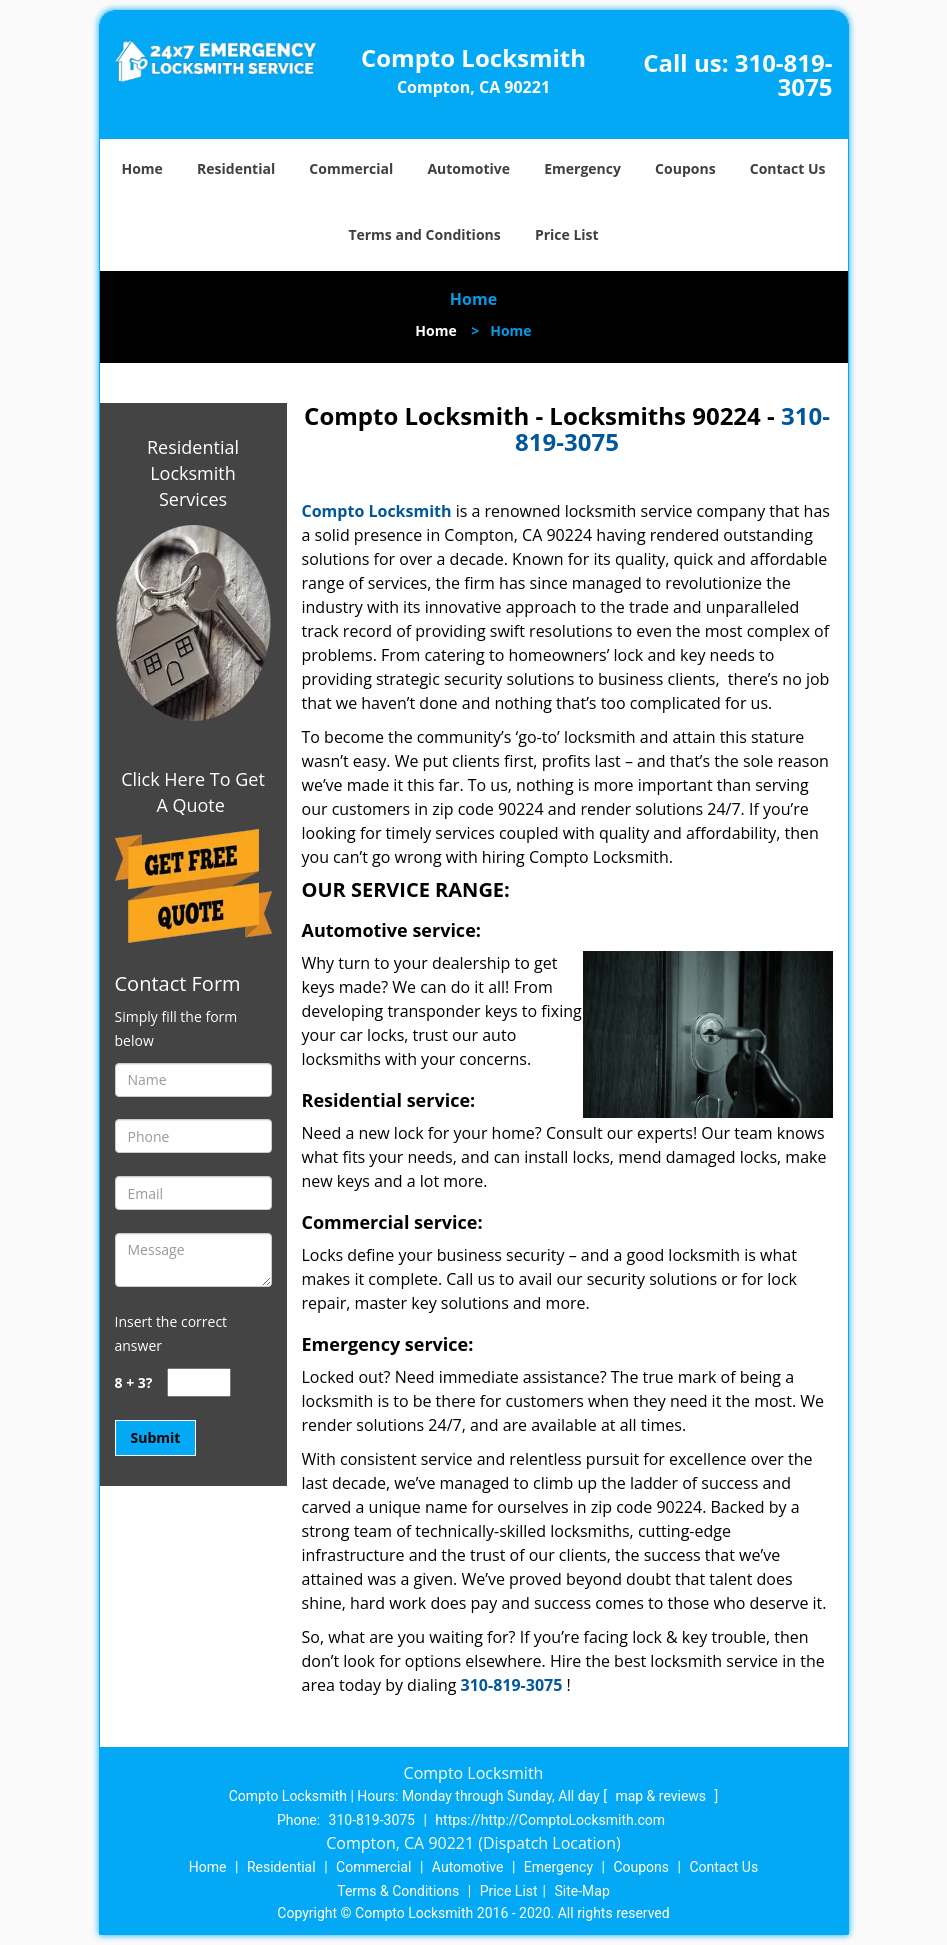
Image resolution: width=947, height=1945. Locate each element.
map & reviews (662, 1796)
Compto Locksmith (377, 511)
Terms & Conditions (398, 1891)
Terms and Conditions (424, 234)
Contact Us (788, 168)
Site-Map (582, 1891)
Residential (236, 168)
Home (141, 168)
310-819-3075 (784, 74)
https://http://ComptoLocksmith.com (550, 1820)
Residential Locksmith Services (193, 473)
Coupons (685, 168)
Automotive (468, 168)
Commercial (351, 168)
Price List (567, 234)
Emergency (582, 168)
